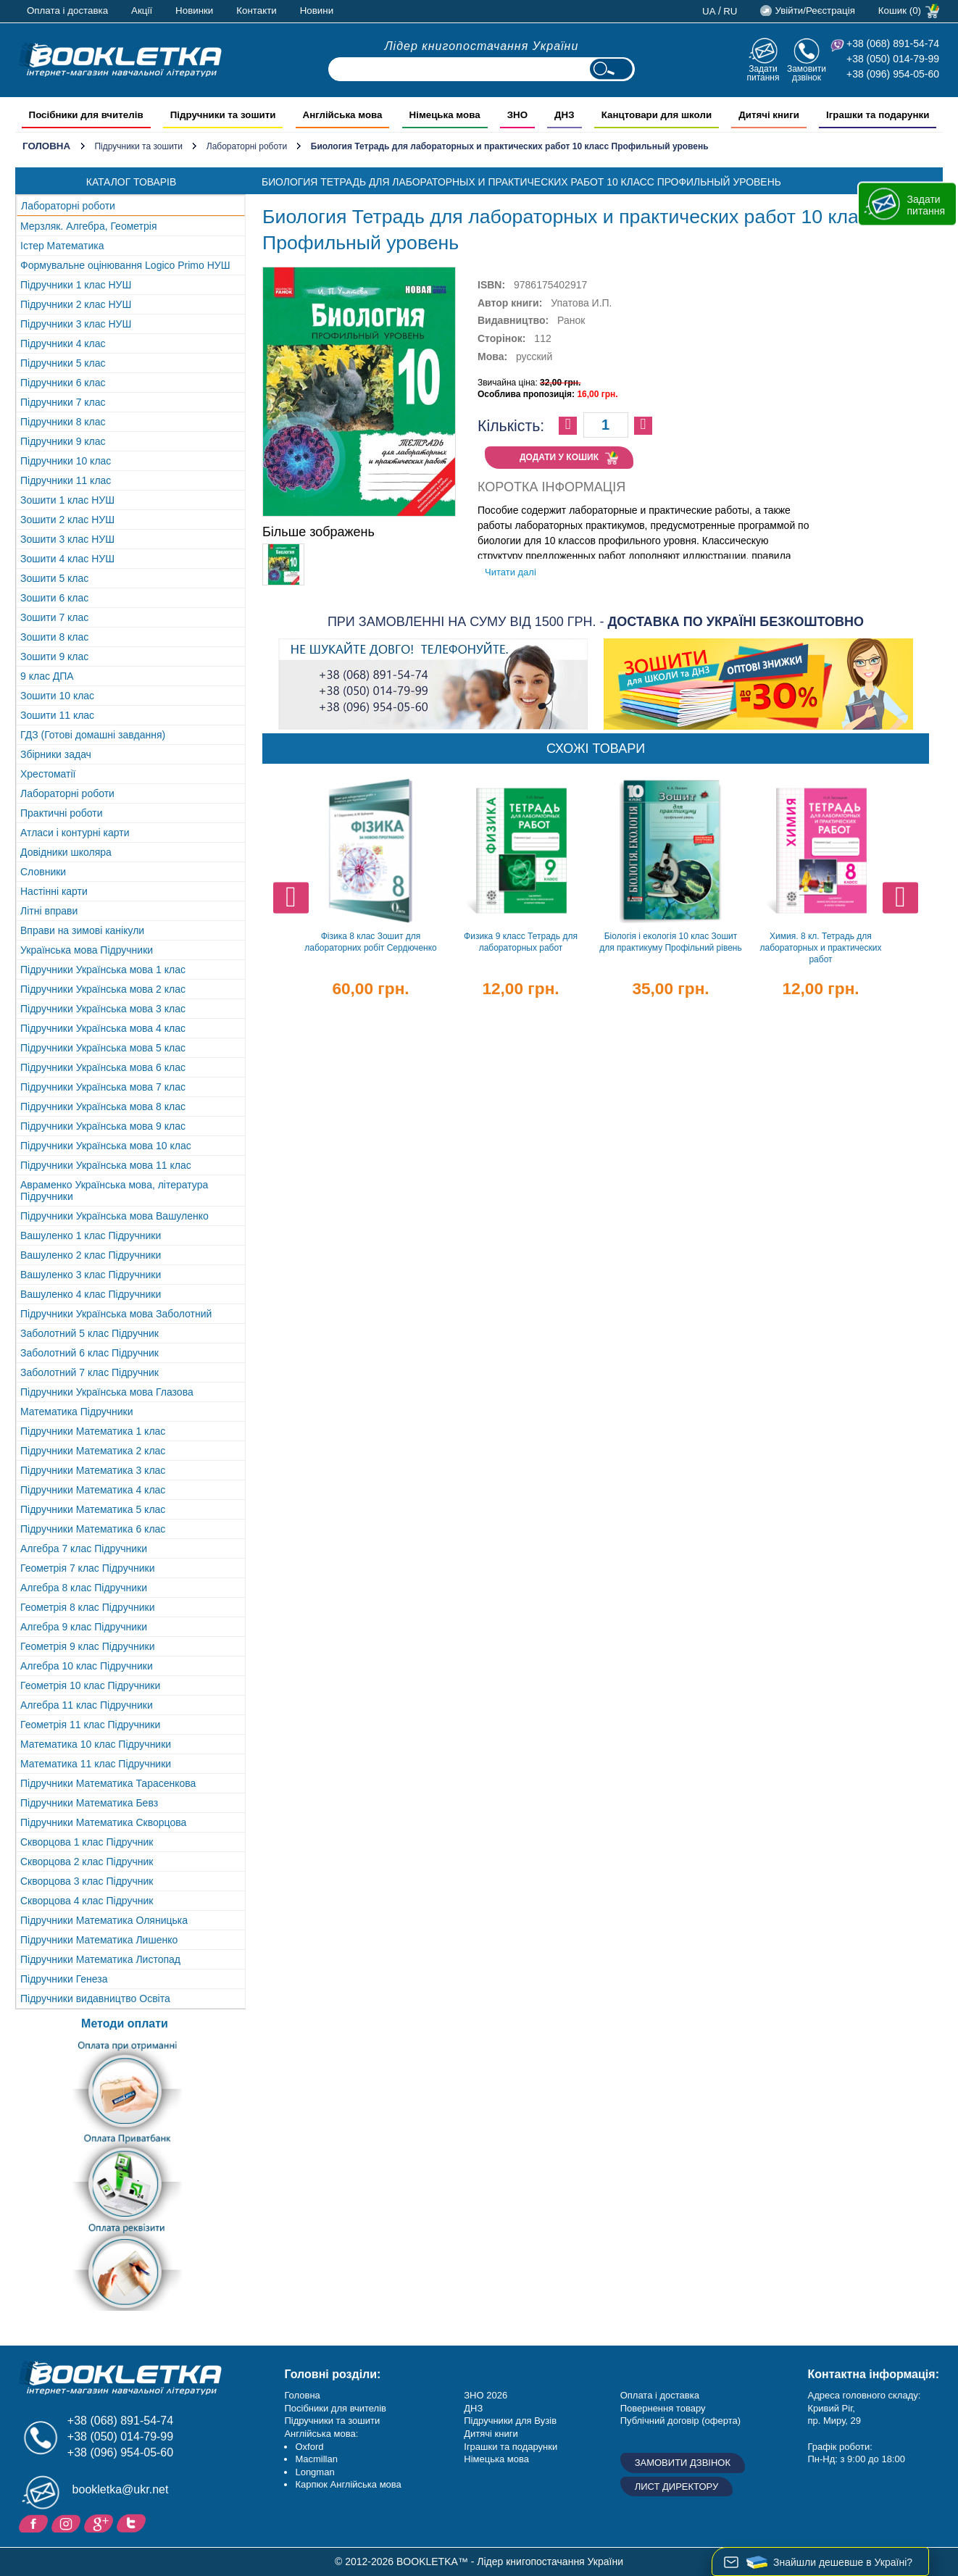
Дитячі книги (490, 2433)
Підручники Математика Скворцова (103, 1822)
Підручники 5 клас (63, 363)
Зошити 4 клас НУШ (67, 558)
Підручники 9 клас (63, 441)
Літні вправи (49, 911)
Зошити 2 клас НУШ (67, 519)
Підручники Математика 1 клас (92, 1431)
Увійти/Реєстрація (814, 10)
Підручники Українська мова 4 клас (103, 1028)
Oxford (309, 2446)
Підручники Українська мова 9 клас (103, 1126)
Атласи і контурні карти (74, 832)
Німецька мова (496, 2459)
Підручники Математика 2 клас (92, 1450)
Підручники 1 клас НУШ (75, 285)
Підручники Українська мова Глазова (106, 1392)
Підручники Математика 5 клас (92, 1509)
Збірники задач (55, 754)
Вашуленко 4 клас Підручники (90, 1294)
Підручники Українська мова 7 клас (103, 1087)
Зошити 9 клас (54, 656)
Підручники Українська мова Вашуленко (114, 1216)
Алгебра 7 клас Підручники (83, 1548)
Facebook (35, 2522)
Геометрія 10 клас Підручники (90, 1685)
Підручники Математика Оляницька (104, 1920)
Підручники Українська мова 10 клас (105, 1145)
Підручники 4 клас (63, 343)
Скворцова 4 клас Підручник (86, 1900)
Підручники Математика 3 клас (92, 1470)
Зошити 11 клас (57, 715)
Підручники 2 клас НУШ (75, 304)
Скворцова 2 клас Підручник (86, 1861)
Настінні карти (54, 891)
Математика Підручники (76, 1411)
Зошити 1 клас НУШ (67, 500)
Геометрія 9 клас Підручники (87, 1646)
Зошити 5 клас (54, 578)
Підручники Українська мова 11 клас (105, 1165)
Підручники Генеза (64, 1979)
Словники (43, 872)
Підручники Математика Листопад (100, 1959)
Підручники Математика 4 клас (92, 1490)
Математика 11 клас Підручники (95, 1764)
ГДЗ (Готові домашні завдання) (92, 735)
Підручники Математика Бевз (89, 1803)
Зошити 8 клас (54, 637)
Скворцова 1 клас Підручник (86, 1842)
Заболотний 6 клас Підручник (89, 1353)
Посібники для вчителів (335, 2408)
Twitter (133, 2522)
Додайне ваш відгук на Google (100, 2522)
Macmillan (316, 2459)
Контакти (256, 10)
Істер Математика (62, 245)
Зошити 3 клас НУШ (67, 539)
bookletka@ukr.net (120, 2489)
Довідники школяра (66, 852)
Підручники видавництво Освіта (95, 1998)
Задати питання (762, 73)
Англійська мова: (321, 2433)
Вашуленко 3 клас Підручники (90, 1274)
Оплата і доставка (67, 10)
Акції (141, 10)
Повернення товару (663, 2408)
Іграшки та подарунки (510, 2446)
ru (730, 11)
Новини (316, 10)
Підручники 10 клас (65, 461)
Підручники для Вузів (510, 2420)
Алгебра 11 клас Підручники (86, 1705)
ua (709, 11)
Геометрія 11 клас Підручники (90, 1724)
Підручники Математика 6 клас (92, 1529)
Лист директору (677, 2486)
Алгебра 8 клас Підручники (83, 1587)
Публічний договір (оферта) (680, 2420)
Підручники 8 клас (63, 422)
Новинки (194, 10)
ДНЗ (473, 2408)
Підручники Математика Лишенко (99, 1940)
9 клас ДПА (47, 676)
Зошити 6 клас (54, 598)
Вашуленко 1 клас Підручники (90, 1235)
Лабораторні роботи (247, 146)
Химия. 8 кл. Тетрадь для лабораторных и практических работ (821, 947)
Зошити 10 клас (57, 695)
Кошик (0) (899, 10)
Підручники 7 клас (63, 402)
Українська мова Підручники (86, 950)
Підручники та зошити (138, 146)
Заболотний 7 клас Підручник (89, 1372)
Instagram (67, 2522)
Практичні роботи (61, 813)
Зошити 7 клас (54, 617)
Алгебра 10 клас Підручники (86, 1666)
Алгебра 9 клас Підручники (83, 1627)
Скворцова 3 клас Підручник (86, 1881)
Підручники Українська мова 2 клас (103, 989)
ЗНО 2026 (485, 2395)
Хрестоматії (47, 774)
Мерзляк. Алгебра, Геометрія (88, 226)
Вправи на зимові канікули (82, 930)
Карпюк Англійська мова (348, 2484)
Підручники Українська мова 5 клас (103, 1048)
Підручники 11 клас (65, 480)
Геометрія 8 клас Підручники (87, 1607)
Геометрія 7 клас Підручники (87, 1568)
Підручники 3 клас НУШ (75, 324)
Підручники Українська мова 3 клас (103, 1008)
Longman (314, 2472)
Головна (46, 146)
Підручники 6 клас (63, 382)
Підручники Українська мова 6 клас (103, 1067)
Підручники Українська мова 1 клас (103, 969)
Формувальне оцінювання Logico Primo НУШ (125, 265)
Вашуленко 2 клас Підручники (90, 1255)
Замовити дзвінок (806, 73)
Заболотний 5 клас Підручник (89, 1333)
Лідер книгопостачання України (482, 46)
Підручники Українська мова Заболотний (116, 1314)
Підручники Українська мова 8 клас (103, 1106)
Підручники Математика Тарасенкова (108, 1783)
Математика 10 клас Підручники (95, 1744)
